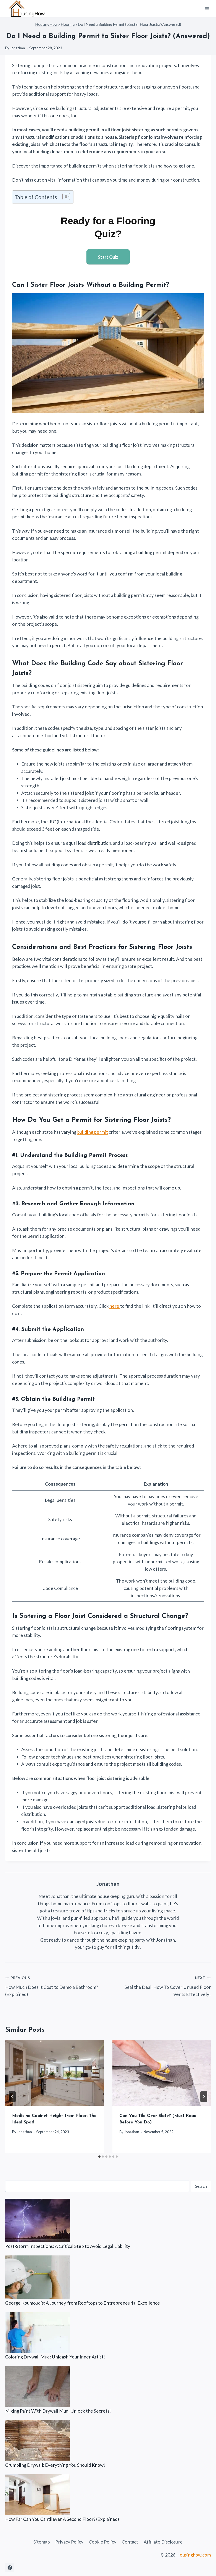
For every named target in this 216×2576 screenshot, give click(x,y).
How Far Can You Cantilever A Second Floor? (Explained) (62, 2519)
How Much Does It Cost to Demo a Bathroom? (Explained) (54, 1985)
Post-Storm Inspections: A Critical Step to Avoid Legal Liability (67, 2246)
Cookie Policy (102, 2541)
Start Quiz (108, 257)
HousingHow (46, 24)
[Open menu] (207, 8)
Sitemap (41, 2541)
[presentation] (54, 2073)
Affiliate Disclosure (163, 2541)
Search (201, 2186)
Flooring (68, 24)
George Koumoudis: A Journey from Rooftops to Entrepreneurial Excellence (82, 2302)
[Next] (203, 2096)
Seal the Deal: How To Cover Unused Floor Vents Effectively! (162, 1985)
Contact (130, 2541)
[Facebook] (9, 2567)
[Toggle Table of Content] (64, 196)
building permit (92, 1132)
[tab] (99, 2156)
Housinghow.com (193, 2554)
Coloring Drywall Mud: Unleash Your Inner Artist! (55, 2356)
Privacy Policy (69, 2541)
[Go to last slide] (12, 2096)
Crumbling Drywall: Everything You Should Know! (55, 2465)
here (114, 1306)
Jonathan (17, 48)
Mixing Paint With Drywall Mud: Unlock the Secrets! (58, 2410)
